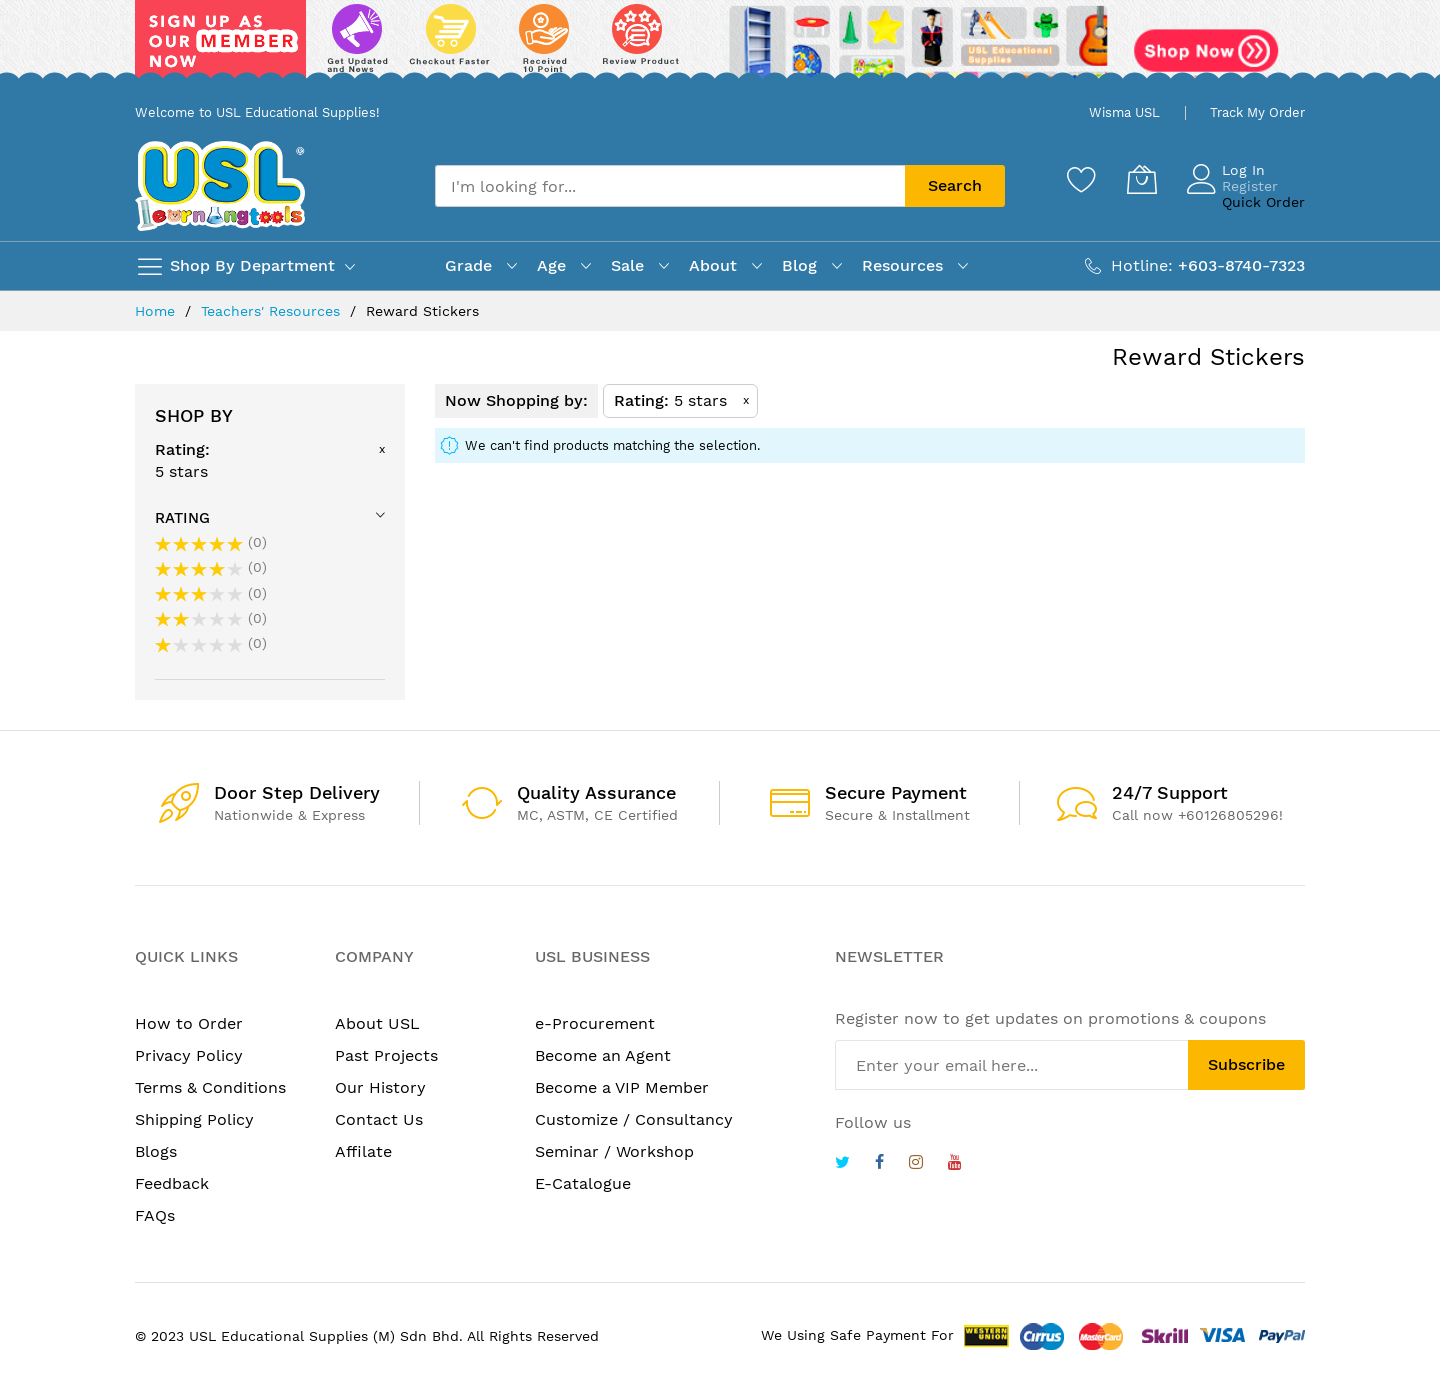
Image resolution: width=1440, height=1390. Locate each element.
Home (157, 311)
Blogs (156, 1151)
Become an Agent (603, 1055)
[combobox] (670, 186)
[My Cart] (1142, 179)
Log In (1243, 170)
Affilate (363, 1151)
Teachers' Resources (273, 311)
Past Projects (386, 1055)
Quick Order (1263, 202)
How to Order (189, 1023)
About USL (377, 1023)
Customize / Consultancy (634, 1119)
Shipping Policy (194, 1119)
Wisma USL (1124, 112)
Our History (380, 1087)
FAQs (155, 1215)
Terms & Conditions (210, 1087)
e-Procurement (595, 1023)
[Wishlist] (1082, 179)
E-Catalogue (583, 1183)
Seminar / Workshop (614, 1151)
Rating (182, 518)
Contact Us (379, 1119)
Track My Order (1257, 112)
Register (1250, 186)
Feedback (172, 1183)
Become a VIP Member (622, 1087)
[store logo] (220, 185)
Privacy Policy (189, 1055)
